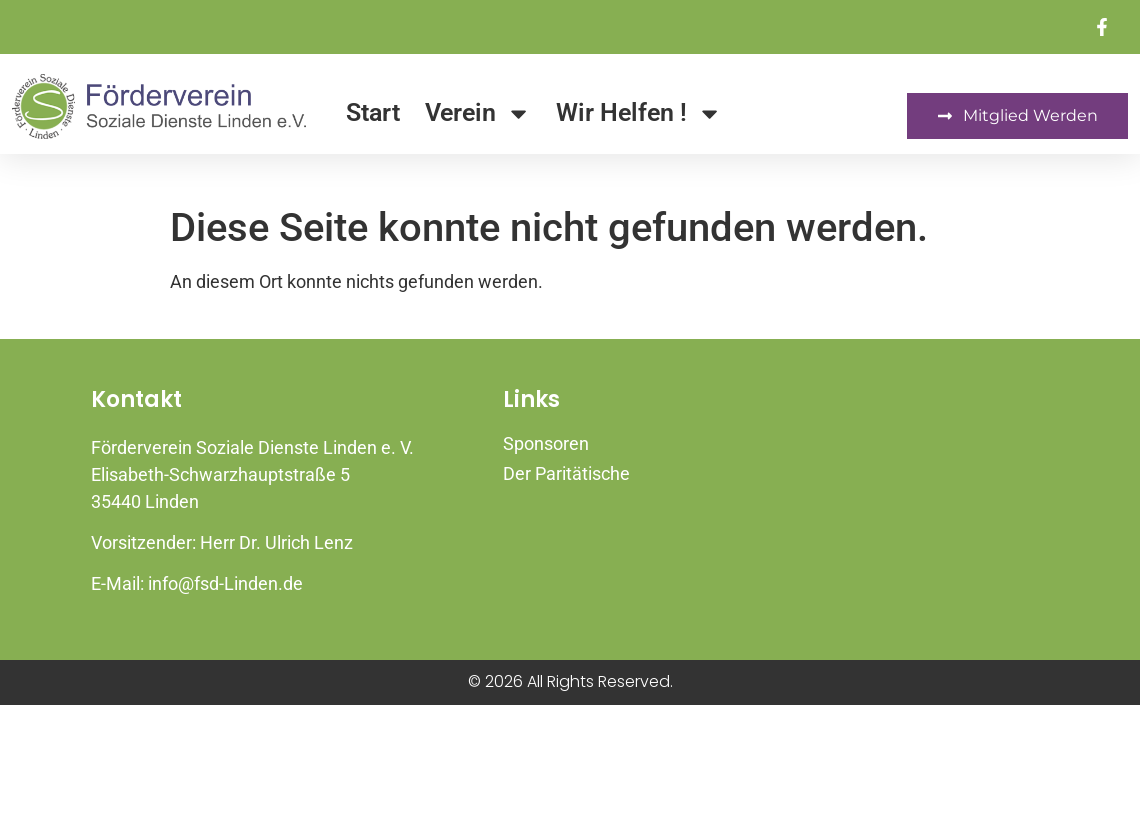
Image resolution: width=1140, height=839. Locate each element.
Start (373, 112)
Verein (478, 113)
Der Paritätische (566, 474)
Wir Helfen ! (639, 113)
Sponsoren (546, 444)
